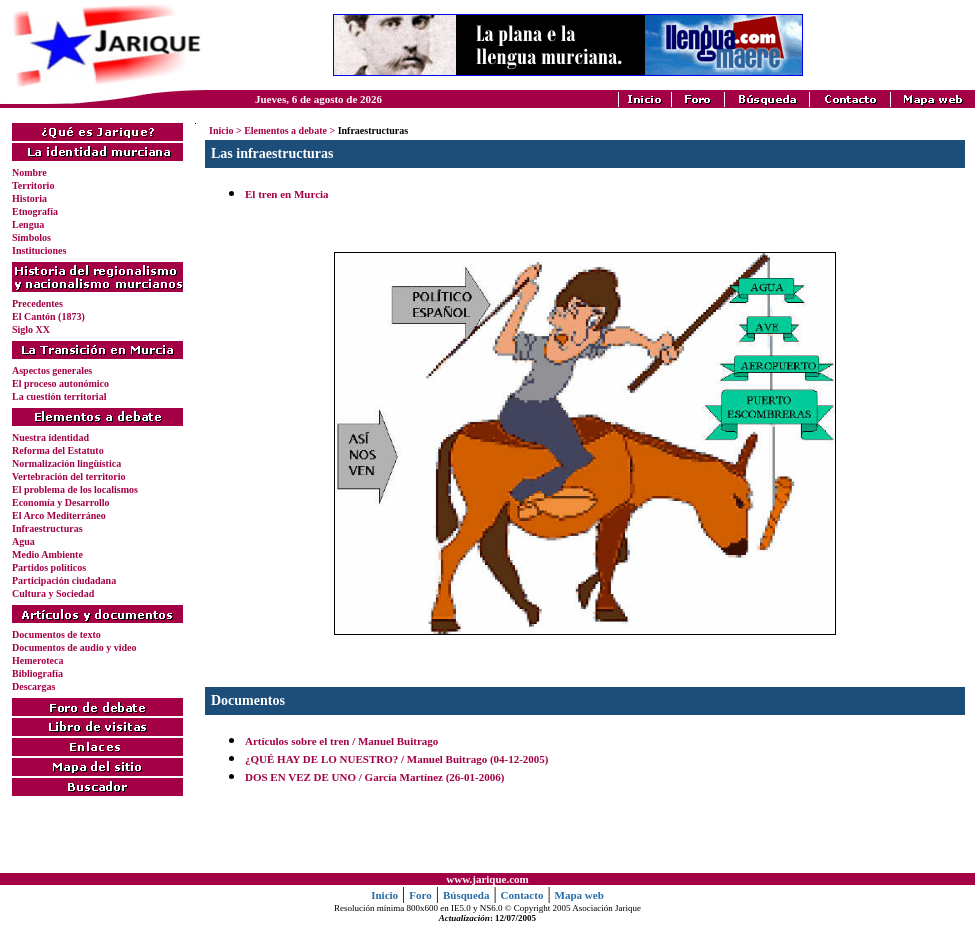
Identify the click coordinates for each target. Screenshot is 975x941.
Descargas (33, 686)
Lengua (28, 224)
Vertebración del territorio (68, 476)
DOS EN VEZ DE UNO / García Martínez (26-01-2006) (374, 777)
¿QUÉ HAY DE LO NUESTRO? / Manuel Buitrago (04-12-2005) (397, 759)
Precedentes (37, 303)
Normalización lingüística (66, 463)
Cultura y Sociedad (53, 593)
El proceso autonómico (60, 383)
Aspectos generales (52, 370)
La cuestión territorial (59, 396)
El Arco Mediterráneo (59, 515)
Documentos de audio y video (74, 647)
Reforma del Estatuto (58, 450)
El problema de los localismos (75, 489)
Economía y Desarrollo (61, 502)
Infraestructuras (47, 528)
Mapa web (579, 895)
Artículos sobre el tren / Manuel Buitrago (341, 741)
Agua (23, 541)
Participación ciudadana (64, 580)
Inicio (221, 130)
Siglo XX (31, 329)
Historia (29, 198)
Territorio (33, 185)
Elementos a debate (285, 130)
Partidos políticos (49, 567)
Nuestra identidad (50, 437)
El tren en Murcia (287, 194)
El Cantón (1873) (48, 316)
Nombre (29, 172)
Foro (420, 895)
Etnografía (35, 211)
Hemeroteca (37, 660)
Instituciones (39, 250)
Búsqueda (466, 895)
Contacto (522, 895)
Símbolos (31, 237)
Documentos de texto (56, 634)
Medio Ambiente (47, 554)
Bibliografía (37, 673)
